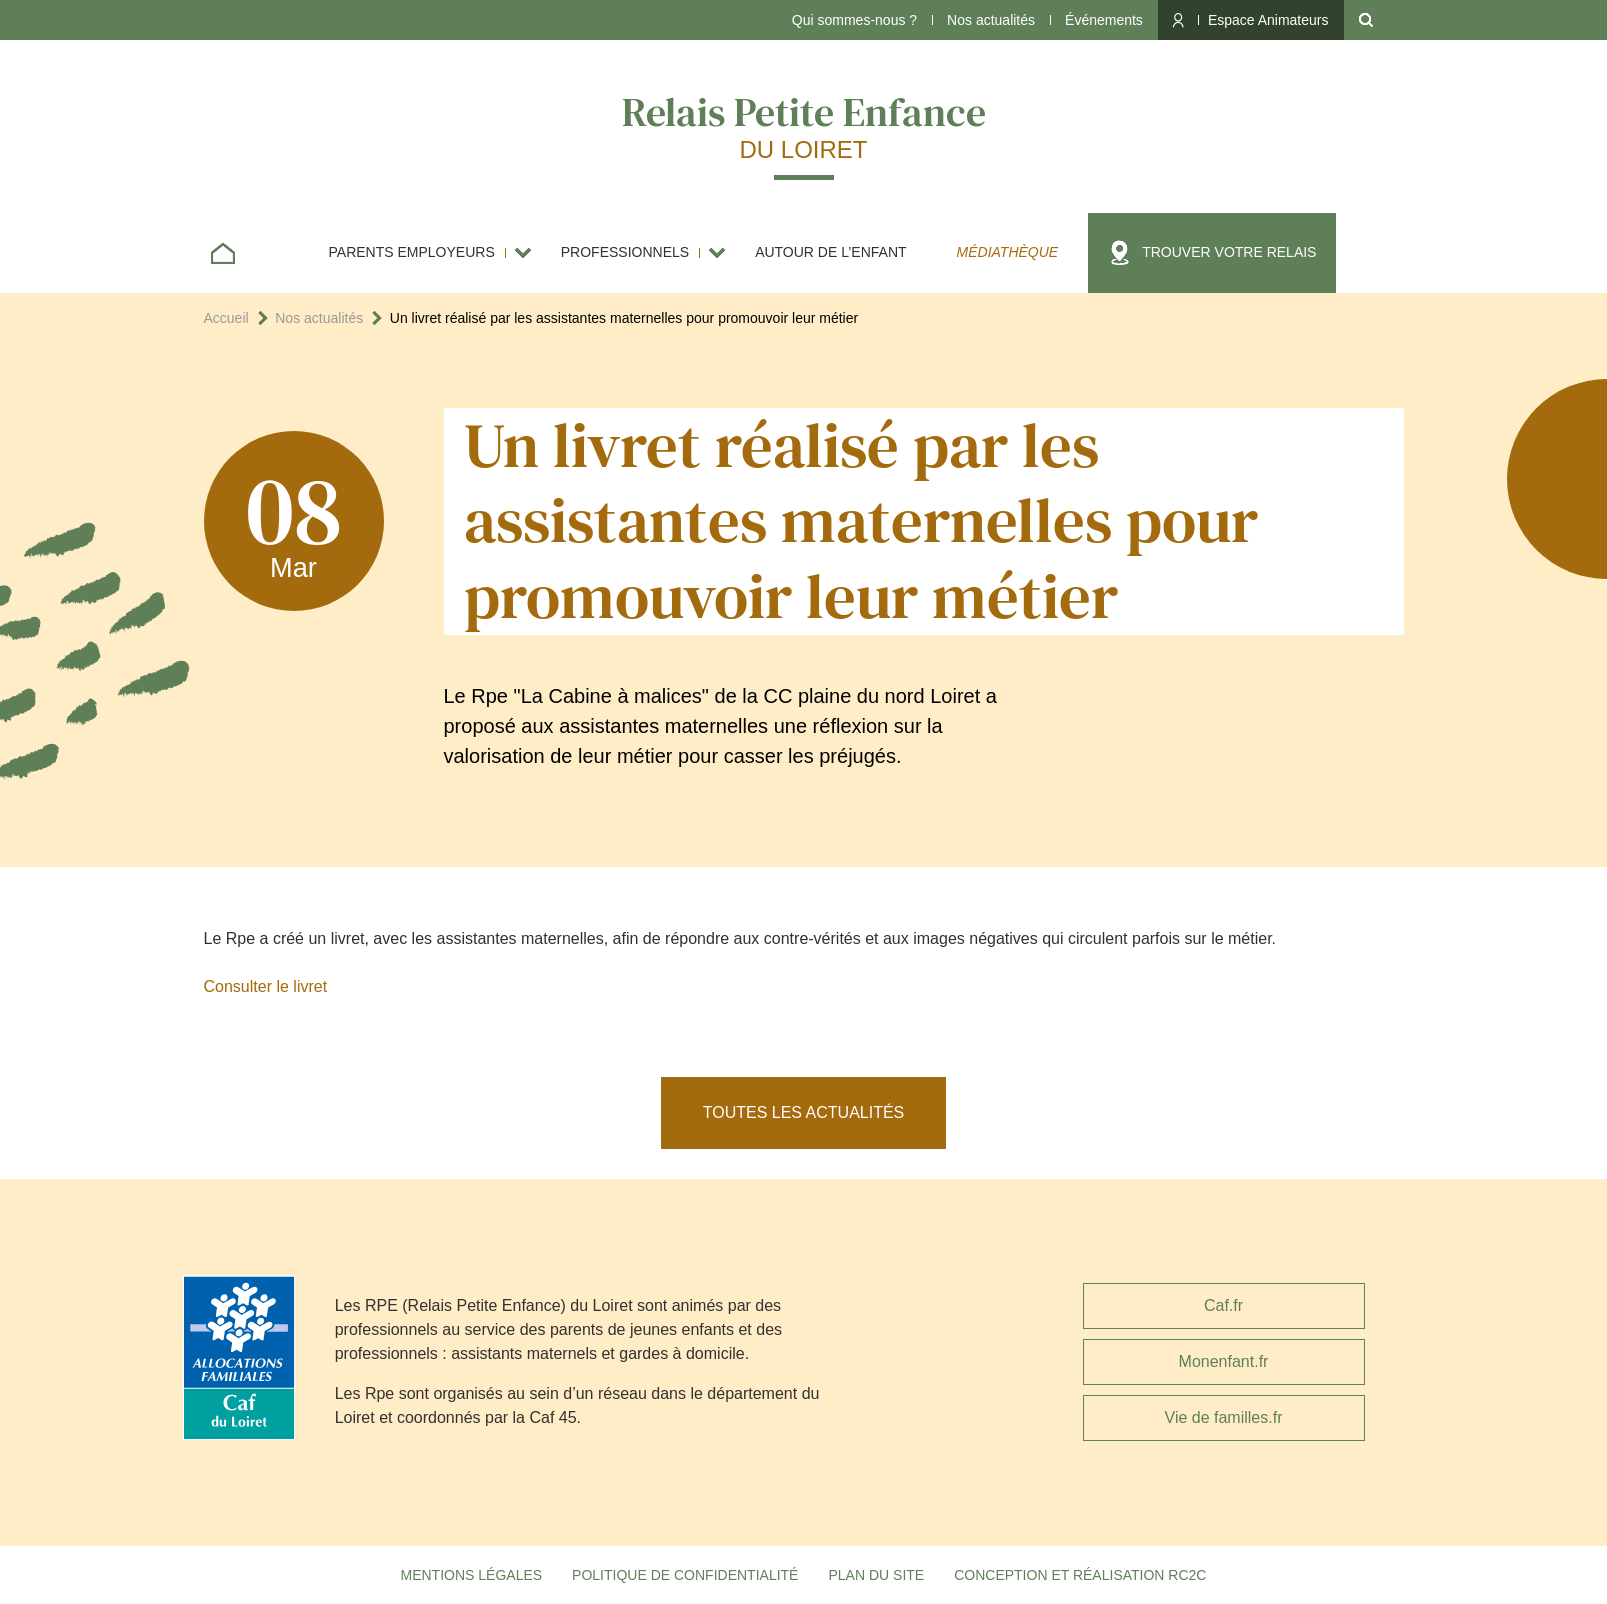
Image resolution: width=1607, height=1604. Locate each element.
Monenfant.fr (1224, 1361)
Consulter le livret (266, 986)
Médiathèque (1008, 252)
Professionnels (625, 252)
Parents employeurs (412, 252)
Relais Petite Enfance (804, 125)
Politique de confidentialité (685, 1575)
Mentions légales (472, 1575)
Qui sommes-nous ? (854, 20)
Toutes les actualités (804, 1112)
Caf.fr (1223, 1305)
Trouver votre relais (1229, 252)
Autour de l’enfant (830, 252)
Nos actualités (991, 20)
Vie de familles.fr (1224, 1417)
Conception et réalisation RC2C (1080, 1575)
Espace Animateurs (1268, 20)
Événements (1104, 20)
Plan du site (876, 1575)
